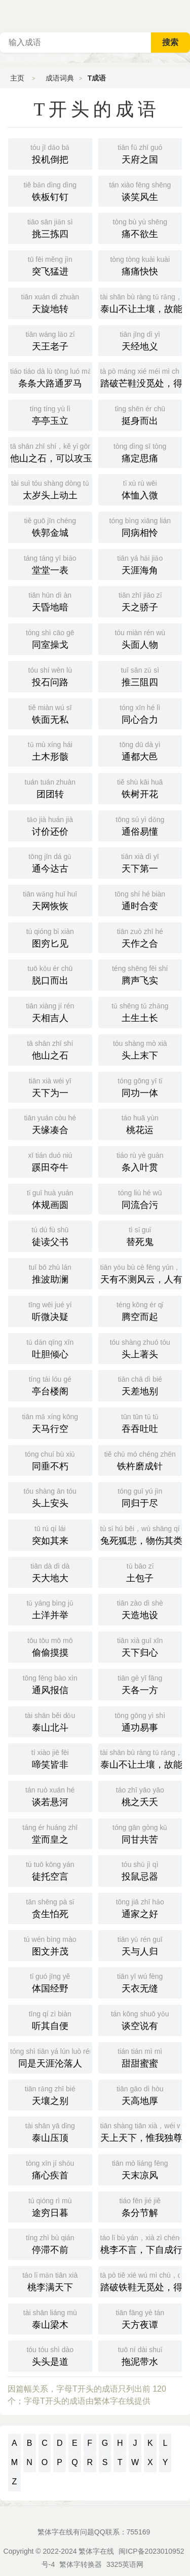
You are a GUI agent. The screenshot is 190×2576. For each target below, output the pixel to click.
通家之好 (140, 1907)
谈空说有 (140, 2019)
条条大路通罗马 (51, 376)
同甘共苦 (140, 1833)
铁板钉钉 (50, 190)
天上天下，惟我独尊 (141, 2131)
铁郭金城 (50, 526)
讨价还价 (50, 825)
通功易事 (140, 1721)
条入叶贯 (140, 1161)
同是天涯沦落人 (51, 2056)
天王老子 (50, 340)
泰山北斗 (50, 1721)
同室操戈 (50, 638)
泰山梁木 (50, 2318)
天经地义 (140, 340)
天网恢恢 (50, 899)
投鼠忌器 (140, 1870)
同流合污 (140, 1198)
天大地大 (50, 1571)
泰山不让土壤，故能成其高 (141, 302)
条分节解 (140, 2206)
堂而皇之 (50, 1833)
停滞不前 (50, 2243)
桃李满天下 (50, 2280)
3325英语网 (124, 2564)
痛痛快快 (140, 265)
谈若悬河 (50, 1795)
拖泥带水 (140, 2355)
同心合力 (140, 713)
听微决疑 (50, 1310)
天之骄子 (140, 600)
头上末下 (140, 1049)
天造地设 (140, 1608)
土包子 (140, 1571)
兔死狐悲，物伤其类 (141, 1534)
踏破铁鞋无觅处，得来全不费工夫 (141, 2280)
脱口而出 (50, 974)
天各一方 (140, 1683)
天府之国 (140, 153)
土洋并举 (50, 1608)
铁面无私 (50, 713)
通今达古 (50, 862)
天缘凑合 (50, 1123)
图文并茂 (50, 1945)
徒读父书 (50, 1235)
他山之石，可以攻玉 (51, 451)
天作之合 (140, 937)
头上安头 (50, 1496)
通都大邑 (140, 750)
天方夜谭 (140, 2318)
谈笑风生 (140, 190)
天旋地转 (50, 302)
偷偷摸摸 (50, 1646)
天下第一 (140, 862)
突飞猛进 (50, 265)
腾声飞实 (140, 974)
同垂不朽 (50, 1459)
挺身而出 (140, 414)
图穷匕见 (50, 937)
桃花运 (140, 1123)
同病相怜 (140, 526)
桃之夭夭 (140, 1795)
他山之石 (50, 1049)
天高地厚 (140, 2094)
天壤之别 (50, 2094)
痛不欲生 (140, 227)
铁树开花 (140, 787)
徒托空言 (50, 1870)
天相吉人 (50, 1011)
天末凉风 (140, 2168)
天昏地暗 (50, 600)
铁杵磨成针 (140, 1459)
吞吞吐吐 (140, 1422)
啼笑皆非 (50, 1758)
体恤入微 (140, 488)
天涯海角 (140, 563)
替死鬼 (140, 1235)
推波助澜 (50, 1272)
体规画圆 (50, 1198)
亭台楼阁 (50, 1384)
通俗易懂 (140, 825)
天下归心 (140, 1646)
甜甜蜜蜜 (140, 2056)
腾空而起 (140, 1310)
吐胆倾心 (50, 1347)
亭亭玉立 (50, 414)
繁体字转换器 (80, 2564)
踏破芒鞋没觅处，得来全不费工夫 (141, 376)
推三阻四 (140, 675)
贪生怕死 (50, 1907)
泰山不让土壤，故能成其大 (141, 1758)
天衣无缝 (140, 1982)
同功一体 (140, 1086)
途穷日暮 (50, 2206)
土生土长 (140, 1011)
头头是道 (50, 2355)
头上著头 (140, 1347)
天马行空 (50, 1422)
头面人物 (140, 638)
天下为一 (50, 1086)
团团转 (50, 787)
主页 (17, 78)
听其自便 (50, 2019)
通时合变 (140, 899)
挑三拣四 (50, 227)
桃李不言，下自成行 (141, 2243)
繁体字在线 (96, 2551)
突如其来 (50, 1534)
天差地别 (140, 1384)
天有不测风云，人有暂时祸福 (141, 1272)
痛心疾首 (50, 2168)
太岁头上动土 (50, 488)
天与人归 (140, 1945)
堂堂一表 (50, 563)
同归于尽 (140, 1496)
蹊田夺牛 (50, 1161)
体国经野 (50, 1982)
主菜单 (182, 15)
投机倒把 (50, 153)
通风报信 (50, 1683)
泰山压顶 (50, 2131)
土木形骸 (50, 750)
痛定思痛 (140, 451)
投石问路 (50, 675)
